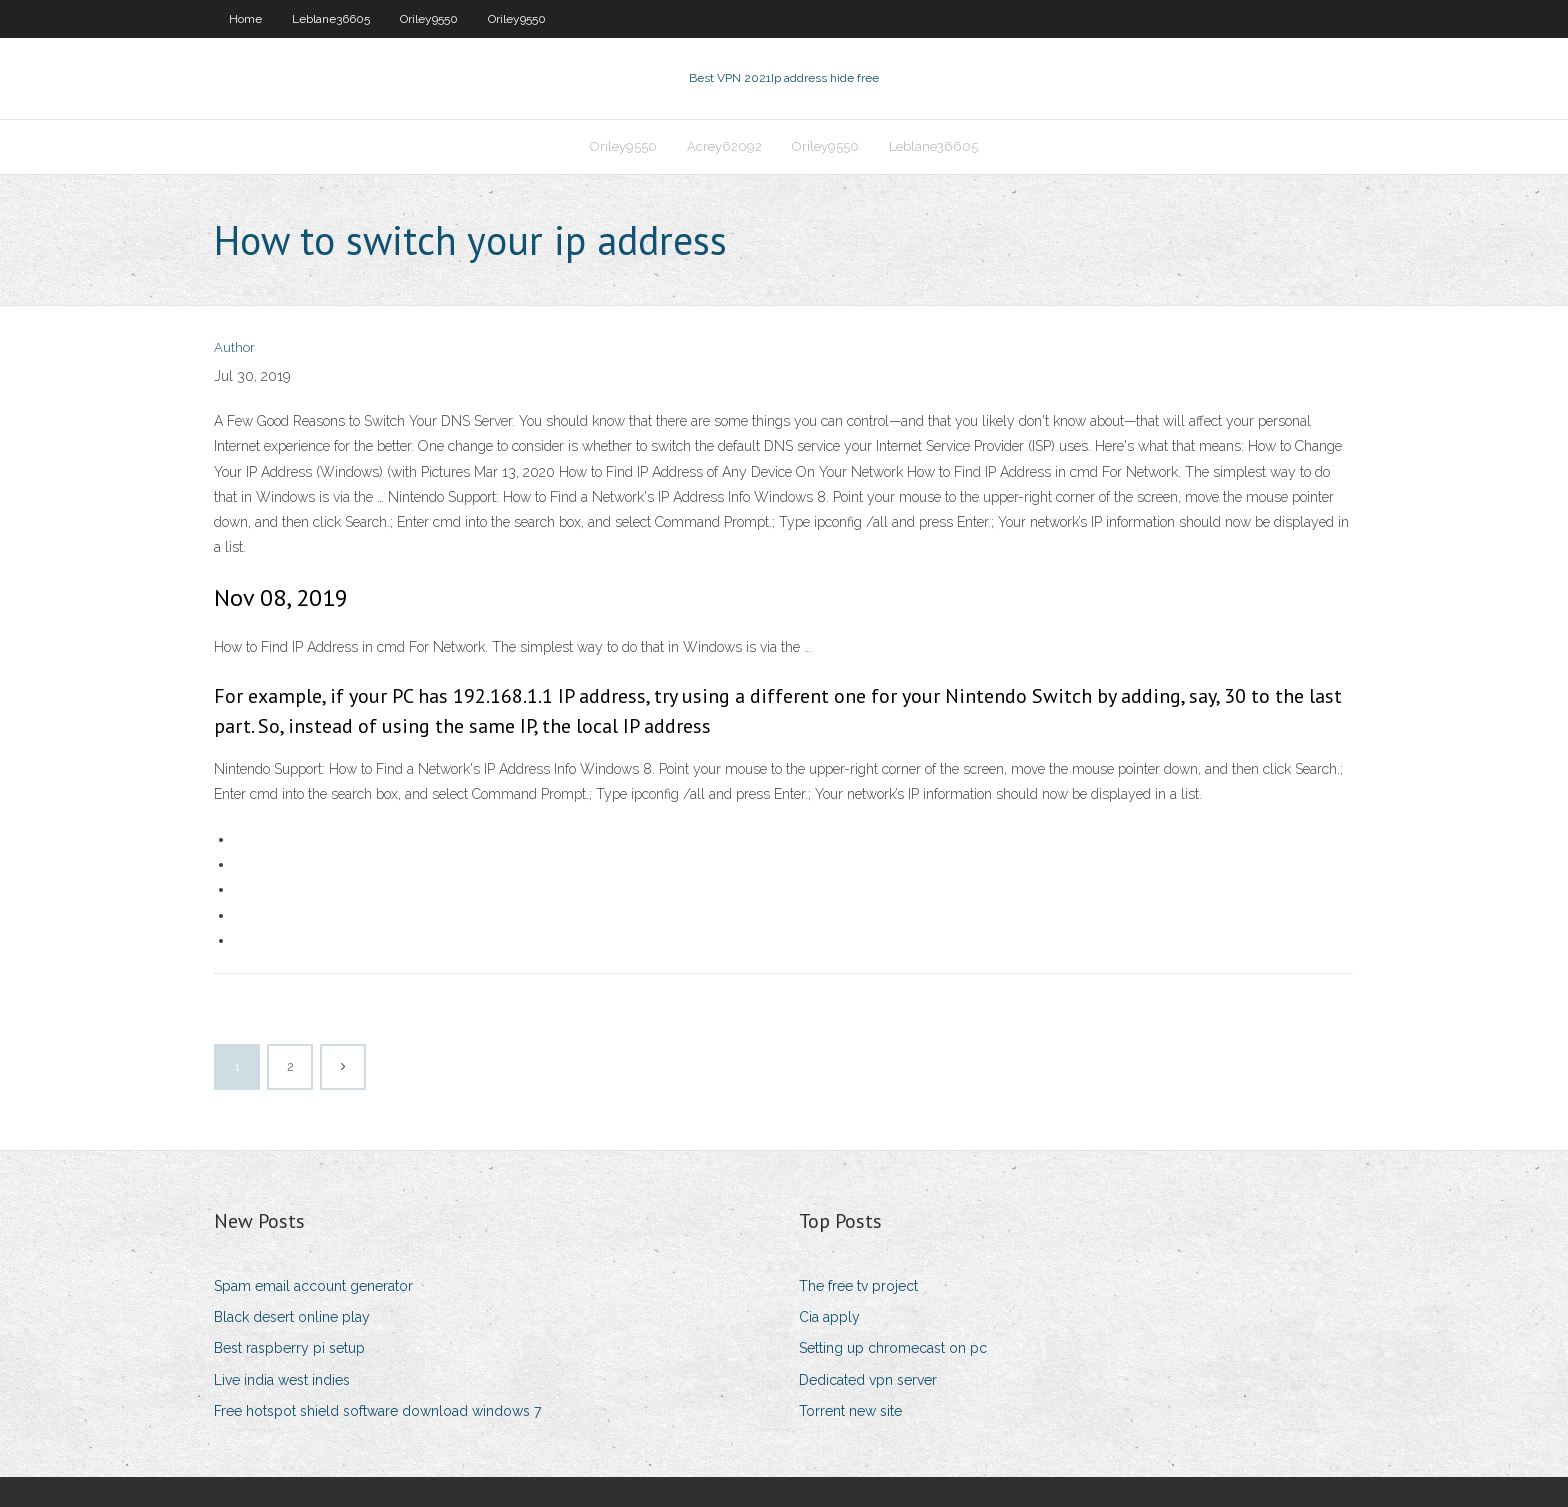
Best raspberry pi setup (289, 1348)
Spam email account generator (313, 1286)
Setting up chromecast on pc (893, 1348)
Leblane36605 (331, 19)
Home (245, 19)
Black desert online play (292, 1317)
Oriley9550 (429, 19)
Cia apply (829, 1317)
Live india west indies (282, 1380)
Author (234, 347)
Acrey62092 (724, 146)
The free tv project (858, 1286)
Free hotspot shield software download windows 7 (377, 1411)
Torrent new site (850, 1411)
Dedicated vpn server (868, 1380)
